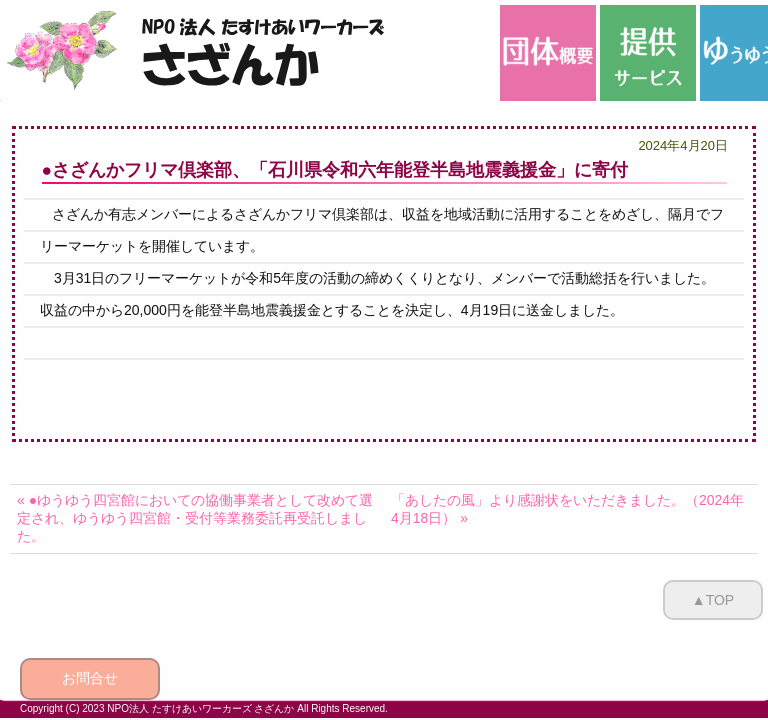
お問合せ (90, 678)
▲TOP (713, 600)
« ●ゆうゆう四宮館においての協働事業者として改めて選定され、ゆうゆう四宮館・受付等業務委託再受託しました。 (195, 518)
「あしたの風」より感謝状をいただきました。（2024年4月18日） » (567, 509)
